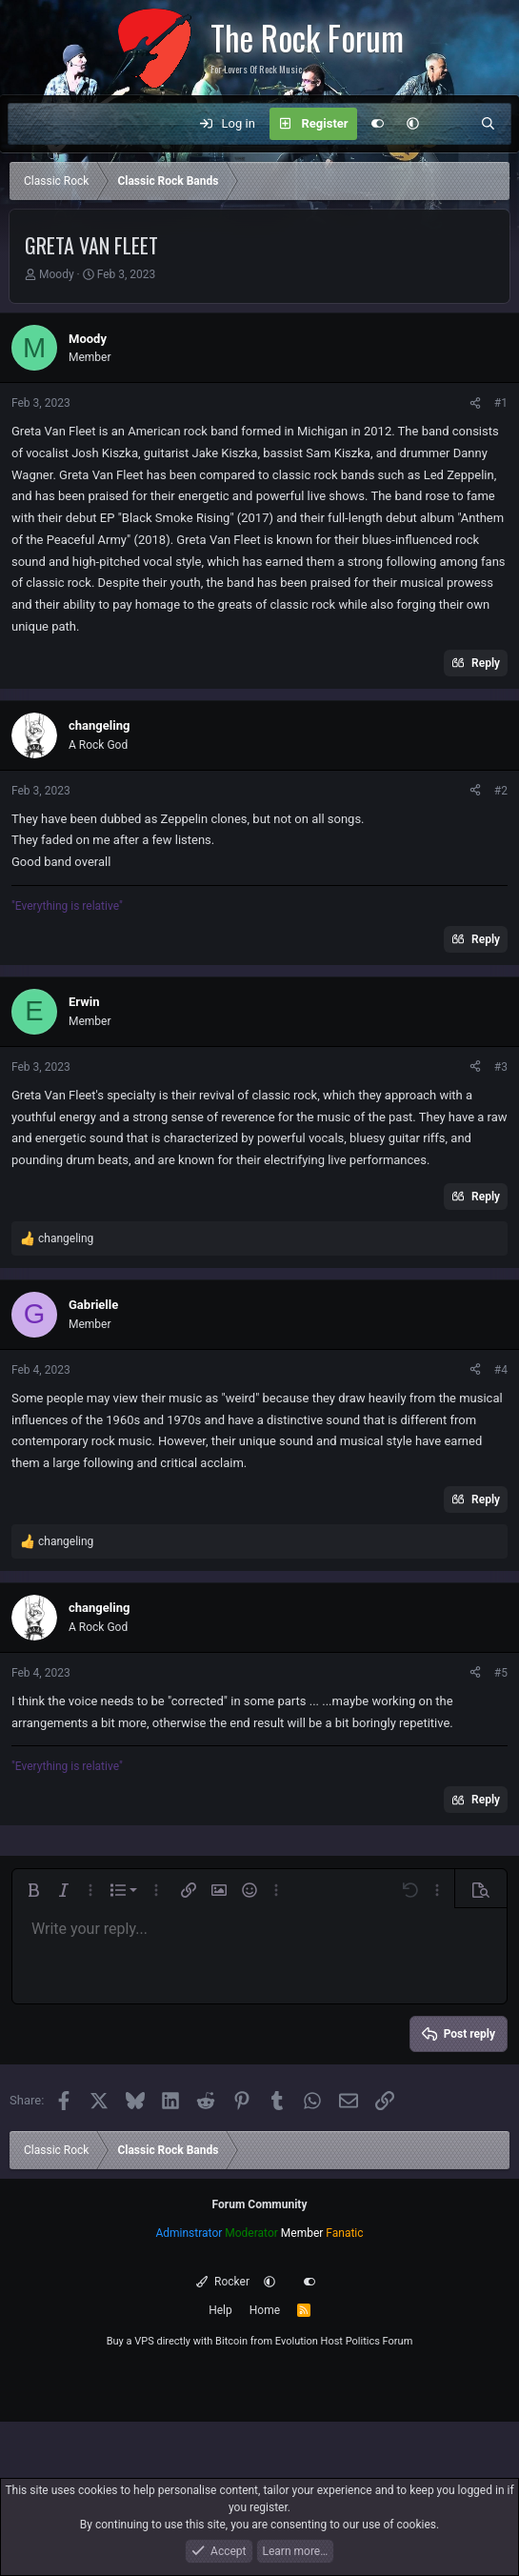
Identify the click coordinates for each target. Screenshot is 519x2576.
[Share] (475, 403)
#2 (501, 790)
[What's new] (449, 124)
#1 (501, 403)
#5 (501, 1673)
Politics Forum (379, 2341)
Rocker (222, 2281)
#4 (501, 1370)
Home (265, 2310)
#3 (501, 1067)
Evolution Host (309, 2341)
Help (220, 2310)
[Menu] (32, 124)
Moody (56, 274)
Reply (485, 663)
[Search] (488, 124)
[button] (412, 124)
